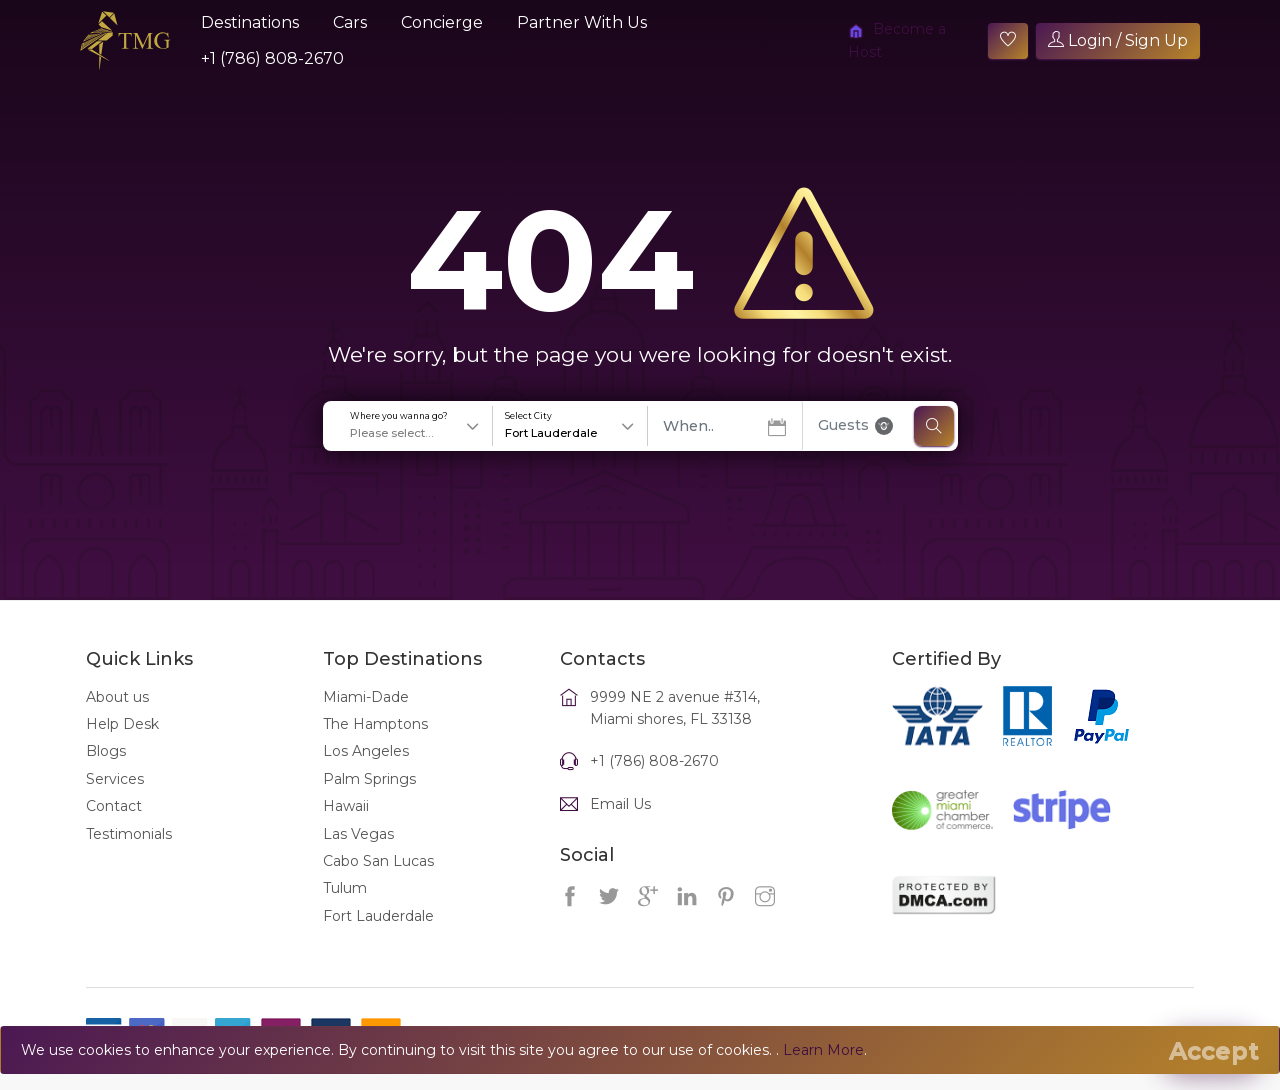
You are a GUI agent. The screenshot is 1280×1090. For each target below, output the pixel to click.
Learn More (823, 1050)
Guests (855, 447)
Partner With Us (582, 22)
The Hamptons (375, 746)
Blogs (106, 774)
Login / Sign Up (1118, 40)
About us (117, 719)
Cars (350, 22)
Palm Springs (369, 801)
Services (115, 801)
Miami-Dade (366, 719)
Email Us (620, 826)
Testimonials (129, 856)
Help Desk (122, 746)
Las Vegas (358, 856)
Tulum (345, 911)
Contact (114, 829)
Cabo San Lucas (378, 883)
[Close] (1214, 1051)
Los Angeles (366, 774)
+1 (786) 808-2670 (272, 58)
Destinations (250, 22)
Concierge (442, 22)
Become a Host (897, 40)
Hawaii (346, 829)
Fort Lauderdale (378, 938)
